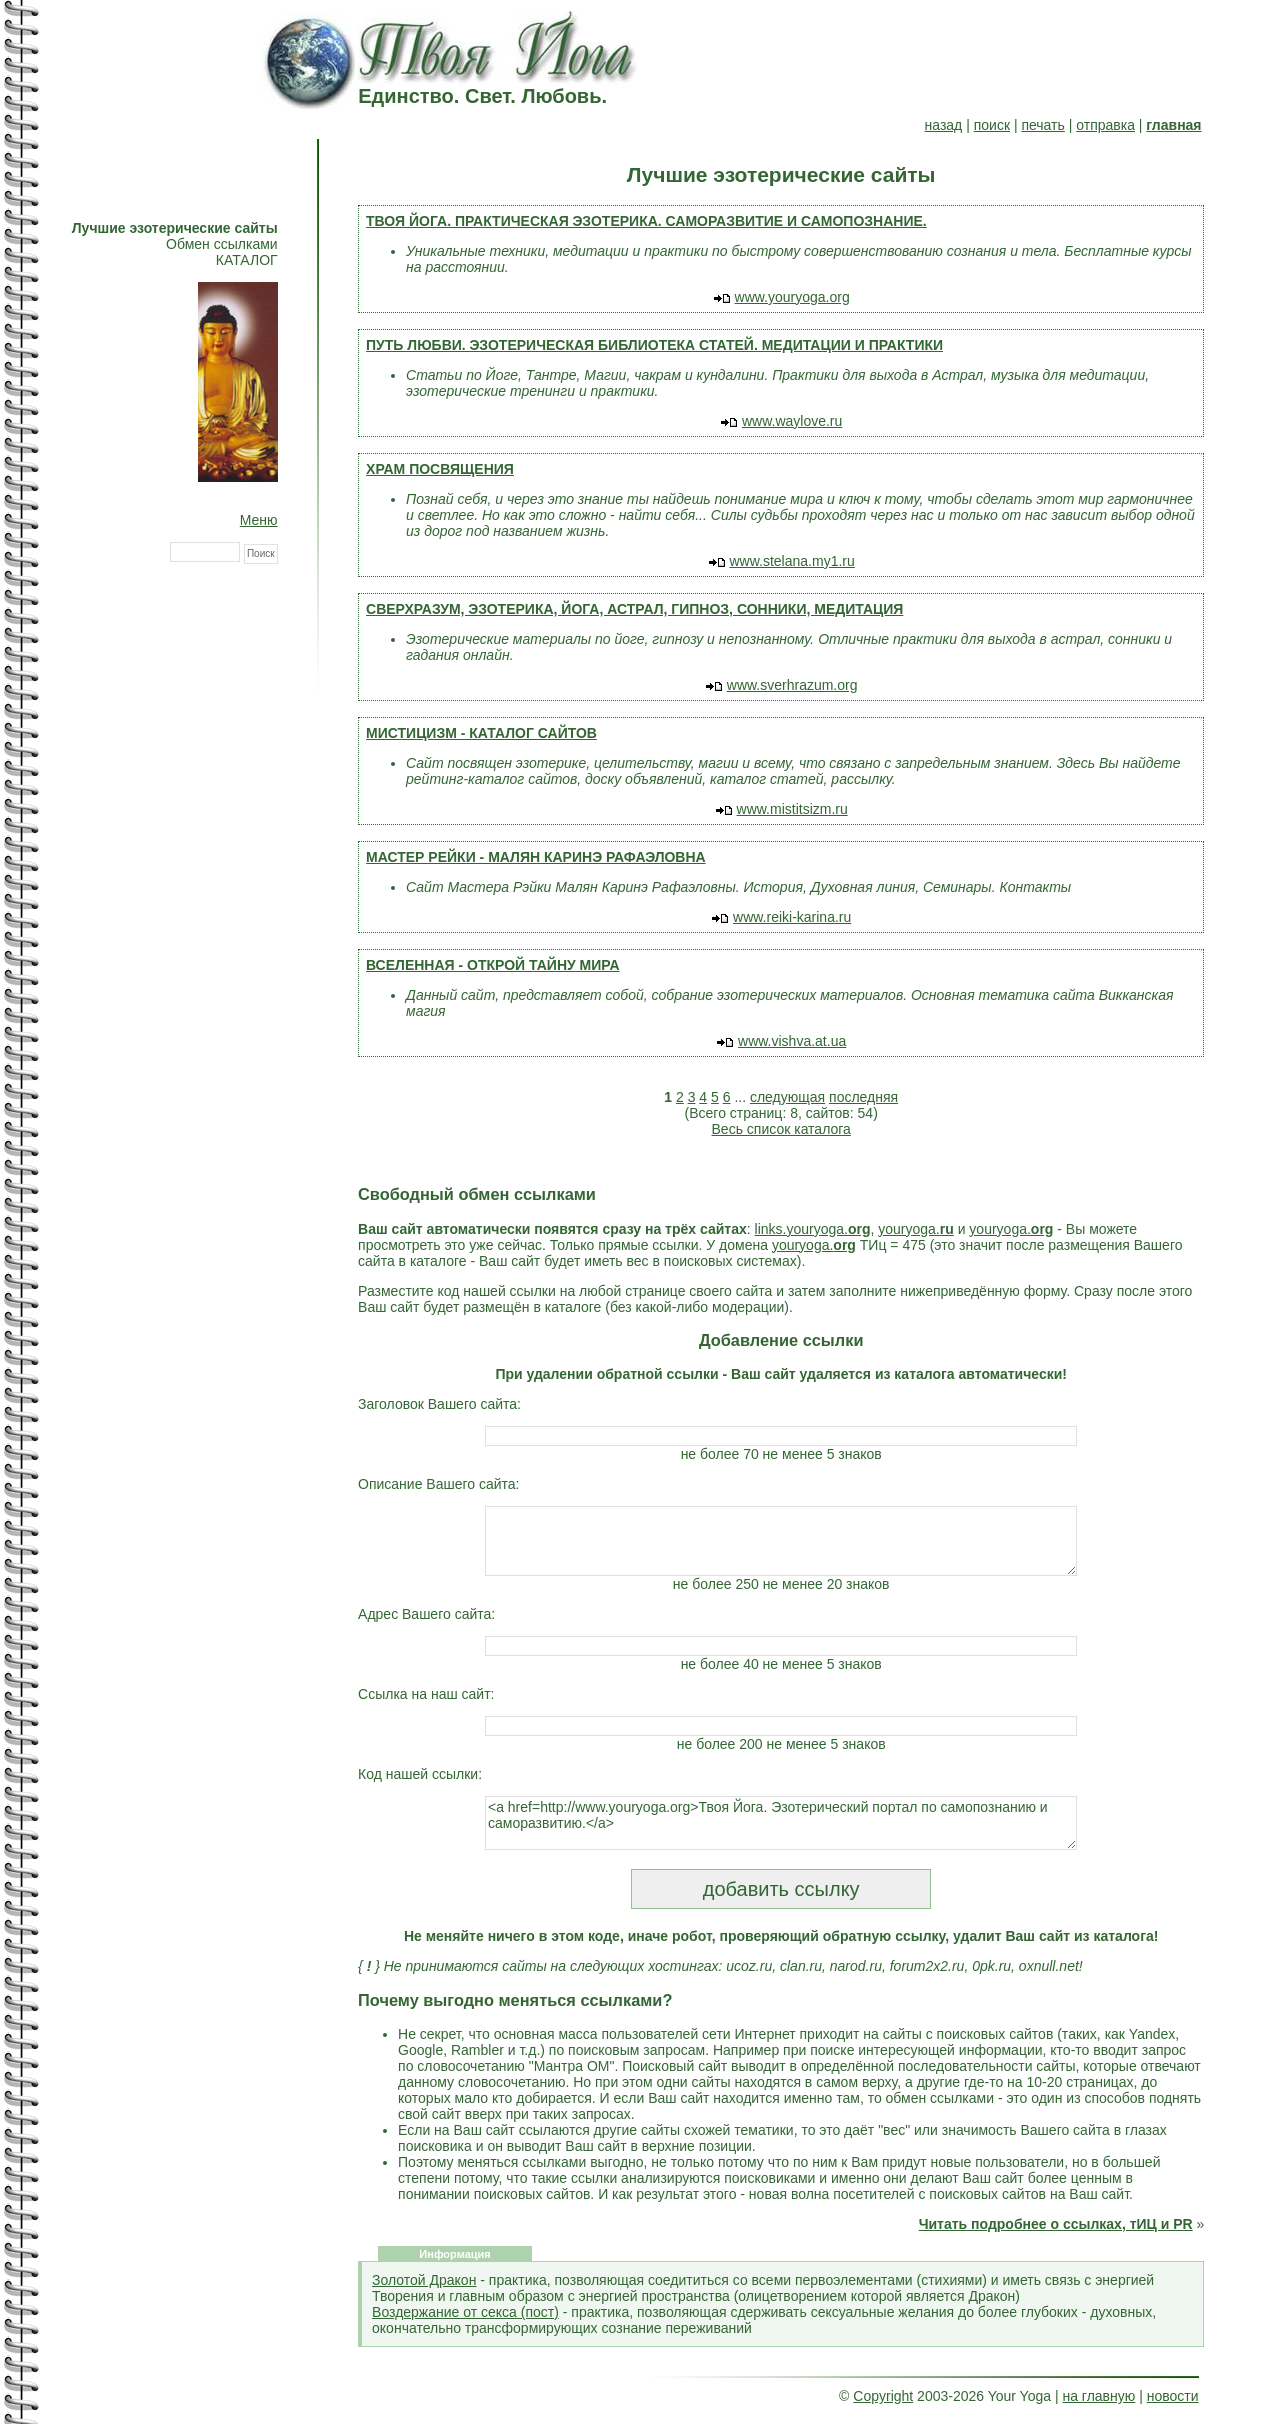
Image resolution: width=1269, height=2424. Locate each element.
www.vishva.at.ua (792, 1041)
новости (1173, 2396)
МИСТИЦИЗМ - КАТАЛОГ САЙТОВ (481, 733)
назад (944, 125)
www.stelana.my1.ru (792, 561)
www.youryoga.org (792, 297)
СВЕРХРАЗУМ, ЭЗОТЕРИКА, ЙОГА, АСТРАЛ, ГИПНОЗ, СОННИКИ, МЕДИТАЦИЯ (634, 609)
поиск (992, 125)
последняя (863, 1097)
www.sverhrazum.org (792, 685)
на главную (1098, 2396)
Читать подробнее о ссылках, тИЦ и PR (1056, 2224)
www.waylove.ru (792, 421)
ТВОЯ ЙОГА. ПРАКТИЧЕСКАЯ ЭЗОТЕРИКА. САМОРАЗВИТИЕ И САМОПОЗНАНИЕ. (646, 221)
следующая (787, 1097)
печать (1042, 125)
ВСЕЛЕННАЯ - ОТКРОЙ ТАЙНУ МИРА (493, 965)
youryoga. (915, 1229)
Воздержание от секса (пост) (465, 2312)
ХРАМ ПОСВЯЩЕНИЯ (440, 469)
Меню (259, 520)
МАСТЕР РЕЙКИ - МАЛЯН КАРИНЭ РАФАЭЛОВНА (536, 857)
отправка (1105, 125)
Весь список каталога (781, 1129)
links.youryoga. (813, 1229)
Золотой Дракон (424, 2280)
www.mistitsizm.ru (792, 809)
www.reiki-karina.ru (792, 917)
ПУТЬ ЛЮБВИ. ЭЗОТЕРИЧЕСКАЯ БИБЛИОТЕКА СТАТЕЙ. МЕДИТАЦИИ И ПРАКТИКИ (654, 345)
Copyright (883, 2396)
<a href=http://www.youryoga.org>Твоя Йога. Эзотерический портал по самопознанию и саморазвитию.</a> (781, 1823)
